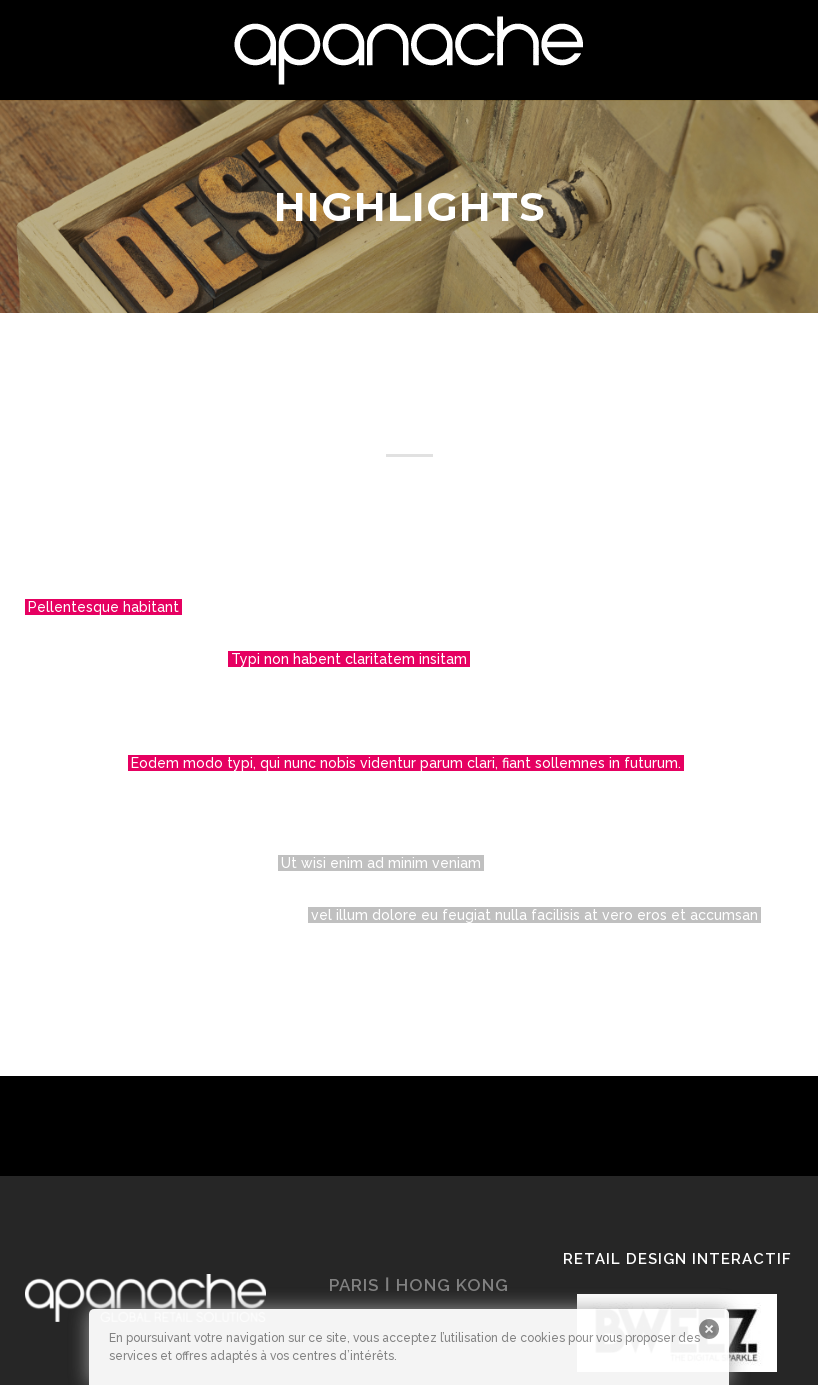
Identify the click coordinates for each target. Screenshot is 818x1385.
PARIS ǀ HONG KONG (419, 1285)
